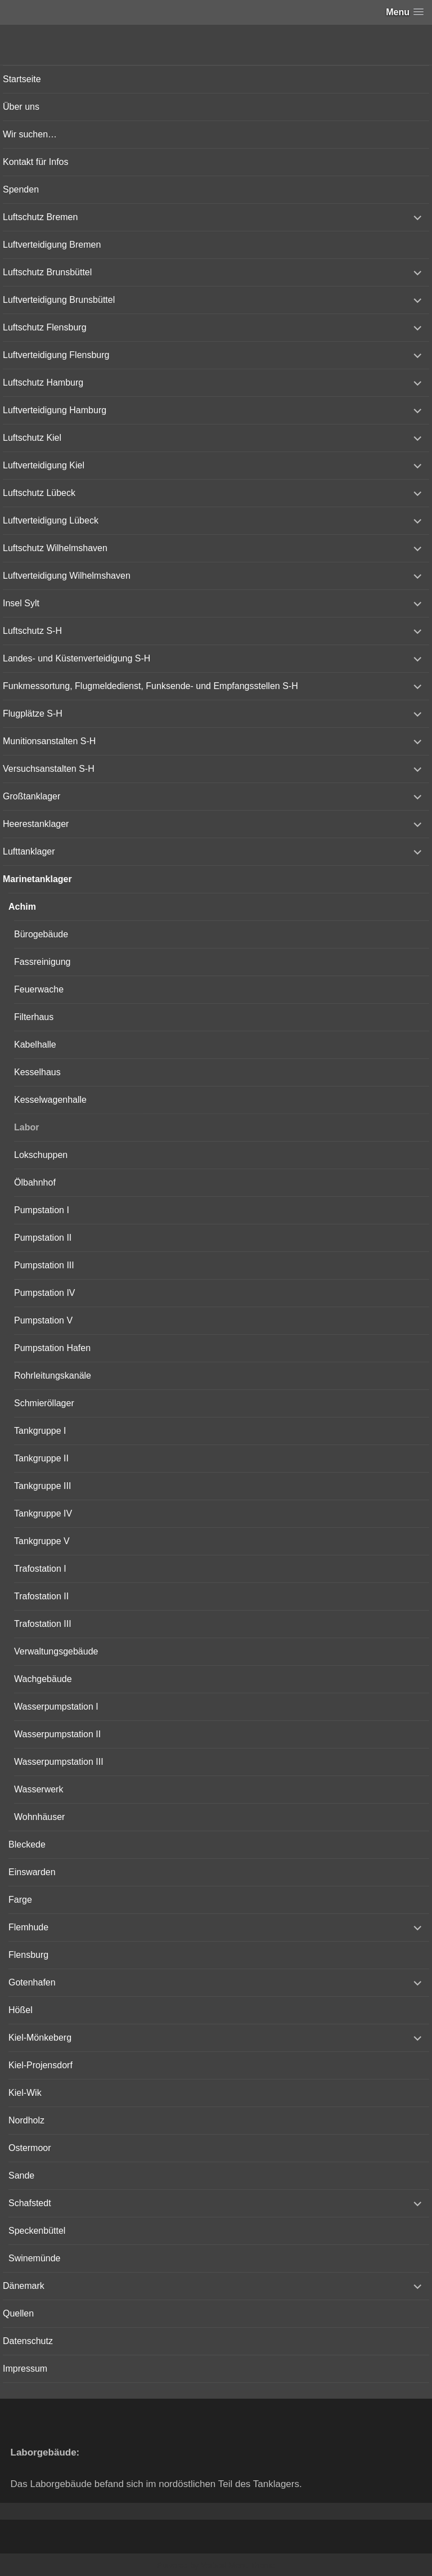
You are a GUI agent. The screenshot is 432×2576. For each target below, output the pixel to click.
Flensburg (28, 1955)
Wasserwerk (38, 1789)
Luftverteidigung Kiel (43, 465)
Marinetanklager (37, 879)
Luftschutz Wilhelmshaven (55, 548)
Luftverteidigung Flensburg (56, 355)
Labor (26, 1127)
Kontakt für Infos (36, 162)
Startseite (22, 79)
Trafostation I (40, 1568)
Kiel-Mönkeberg (39, 2037)
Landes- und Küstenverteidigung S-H (76, 658)
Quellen (18, 2313)
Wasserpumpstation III (59, 1761)
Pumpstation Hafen (52, 1348)
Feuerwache (39, 989)
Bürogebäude (41, 934)
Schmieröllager (44, 1403)
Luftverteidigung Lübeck (50, 520)
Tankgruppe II (41, 1458)
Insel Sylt (21, 603)
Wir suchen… (30, 134)
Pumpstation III (44, 1265)
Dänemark (23, 2286)
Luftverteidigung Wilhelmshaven (66, 575)
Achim (22, 906)
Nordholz (26, 2120)
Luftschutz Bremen (40, 217)
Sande (21, 2175)
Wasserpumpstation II (57, 1734)
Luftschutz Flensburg (45, 327)
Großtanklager (31, 796)
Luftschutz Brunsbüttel (47, 272)
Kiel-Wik (25, 2093)
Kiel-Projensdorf (40, 2065)
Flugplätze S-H (32, 713)
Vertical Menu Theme (238, 2565)
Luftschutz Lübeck (39, 493)
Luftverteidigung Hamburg (54, 410)
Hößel (20, 2010)
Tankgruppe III (42, 1486)
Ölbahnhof (35, 1182)
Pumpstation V (43, 1320)
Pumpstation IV (44, 1293)
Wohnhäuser (39, 1817)
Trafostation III (42, 1624)
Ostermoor (29, 2148)
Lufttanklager (29, 851)
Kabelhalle (35, 1044)
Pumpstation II (42, 1237)
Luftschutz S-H (32, 631)
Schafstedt (29, 2203)
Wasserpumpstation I (56, 1706)
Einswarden (32, 1872)
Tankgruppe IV (43, 1513)
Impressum (25, 2368)
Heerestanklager (36, 824)
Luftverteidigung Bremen (52, 244)
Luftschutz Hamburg (43, 382)
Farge (20, 1899)
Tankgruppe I (40, 1430)
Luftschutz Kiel (32, 437)
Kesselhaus (37, 1072)
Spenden (21, 189)
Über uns (21, 106)
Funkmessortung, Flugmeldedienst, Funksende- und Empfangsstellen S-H (150, 686)
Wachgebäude (43, 1679)
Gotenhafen (32, 1982)
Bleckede (27, 1844)
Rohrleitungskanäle (52, 1375)
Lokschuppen (41, 1155)
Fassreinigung (42, 962)
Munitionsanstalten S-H (49, 741)
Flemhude (28, 1927)
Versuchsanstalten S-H (48, 768)
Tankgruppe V (42, 1541)
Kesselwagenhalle (50, 1099)
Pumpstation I (41, 1210)
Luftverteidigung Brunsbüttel (59, 300)
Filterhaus (33, 1017)
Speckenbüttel (36, 2230)
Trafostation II (41, 1596)
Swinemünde (34, 2258)
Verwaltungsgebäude (56, 1651)
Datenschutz (28, 2341)
